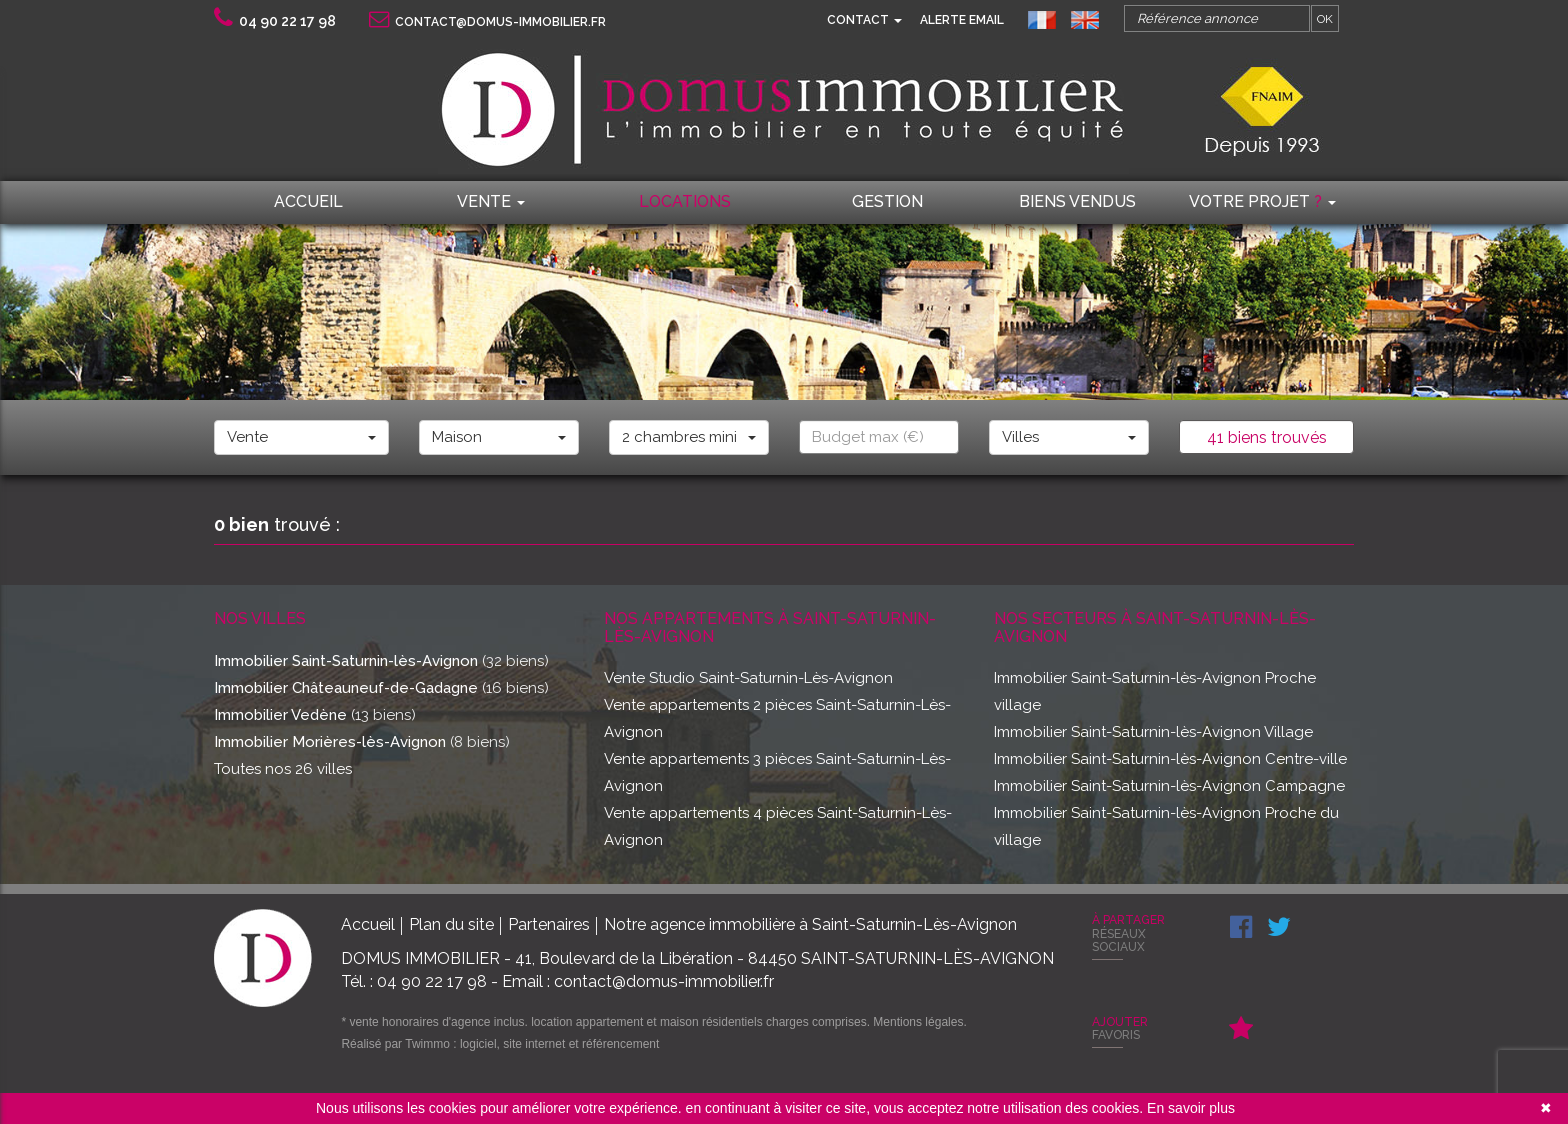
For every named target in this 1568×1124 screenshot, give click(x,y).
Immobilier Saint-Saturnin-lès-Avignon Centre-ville (1170, 759)
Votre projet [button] (1262, 201)
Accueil (308, 201)
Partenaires (549, 924)
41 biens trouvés (1267, 437)
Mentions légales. (919, 1022)
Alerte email (962, 20)
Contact (864, 20)
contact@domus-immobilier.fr (487, 22)
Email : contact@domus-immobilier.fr (638, 981)
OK (1325, 19)
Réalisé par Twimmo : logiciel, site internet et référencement (500, 1044)
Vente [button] (491, 201)
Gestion (887, 201)
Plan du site (451, 924)
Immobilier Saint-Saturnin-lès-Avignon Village (1153, 732)
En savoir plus (1191, 1108)
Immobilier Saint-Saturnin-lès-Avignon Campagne (1169, 786)
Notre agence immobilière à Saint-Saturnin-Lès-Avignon (810, 924)
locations (685, 201)
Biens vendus (1077, 201)
